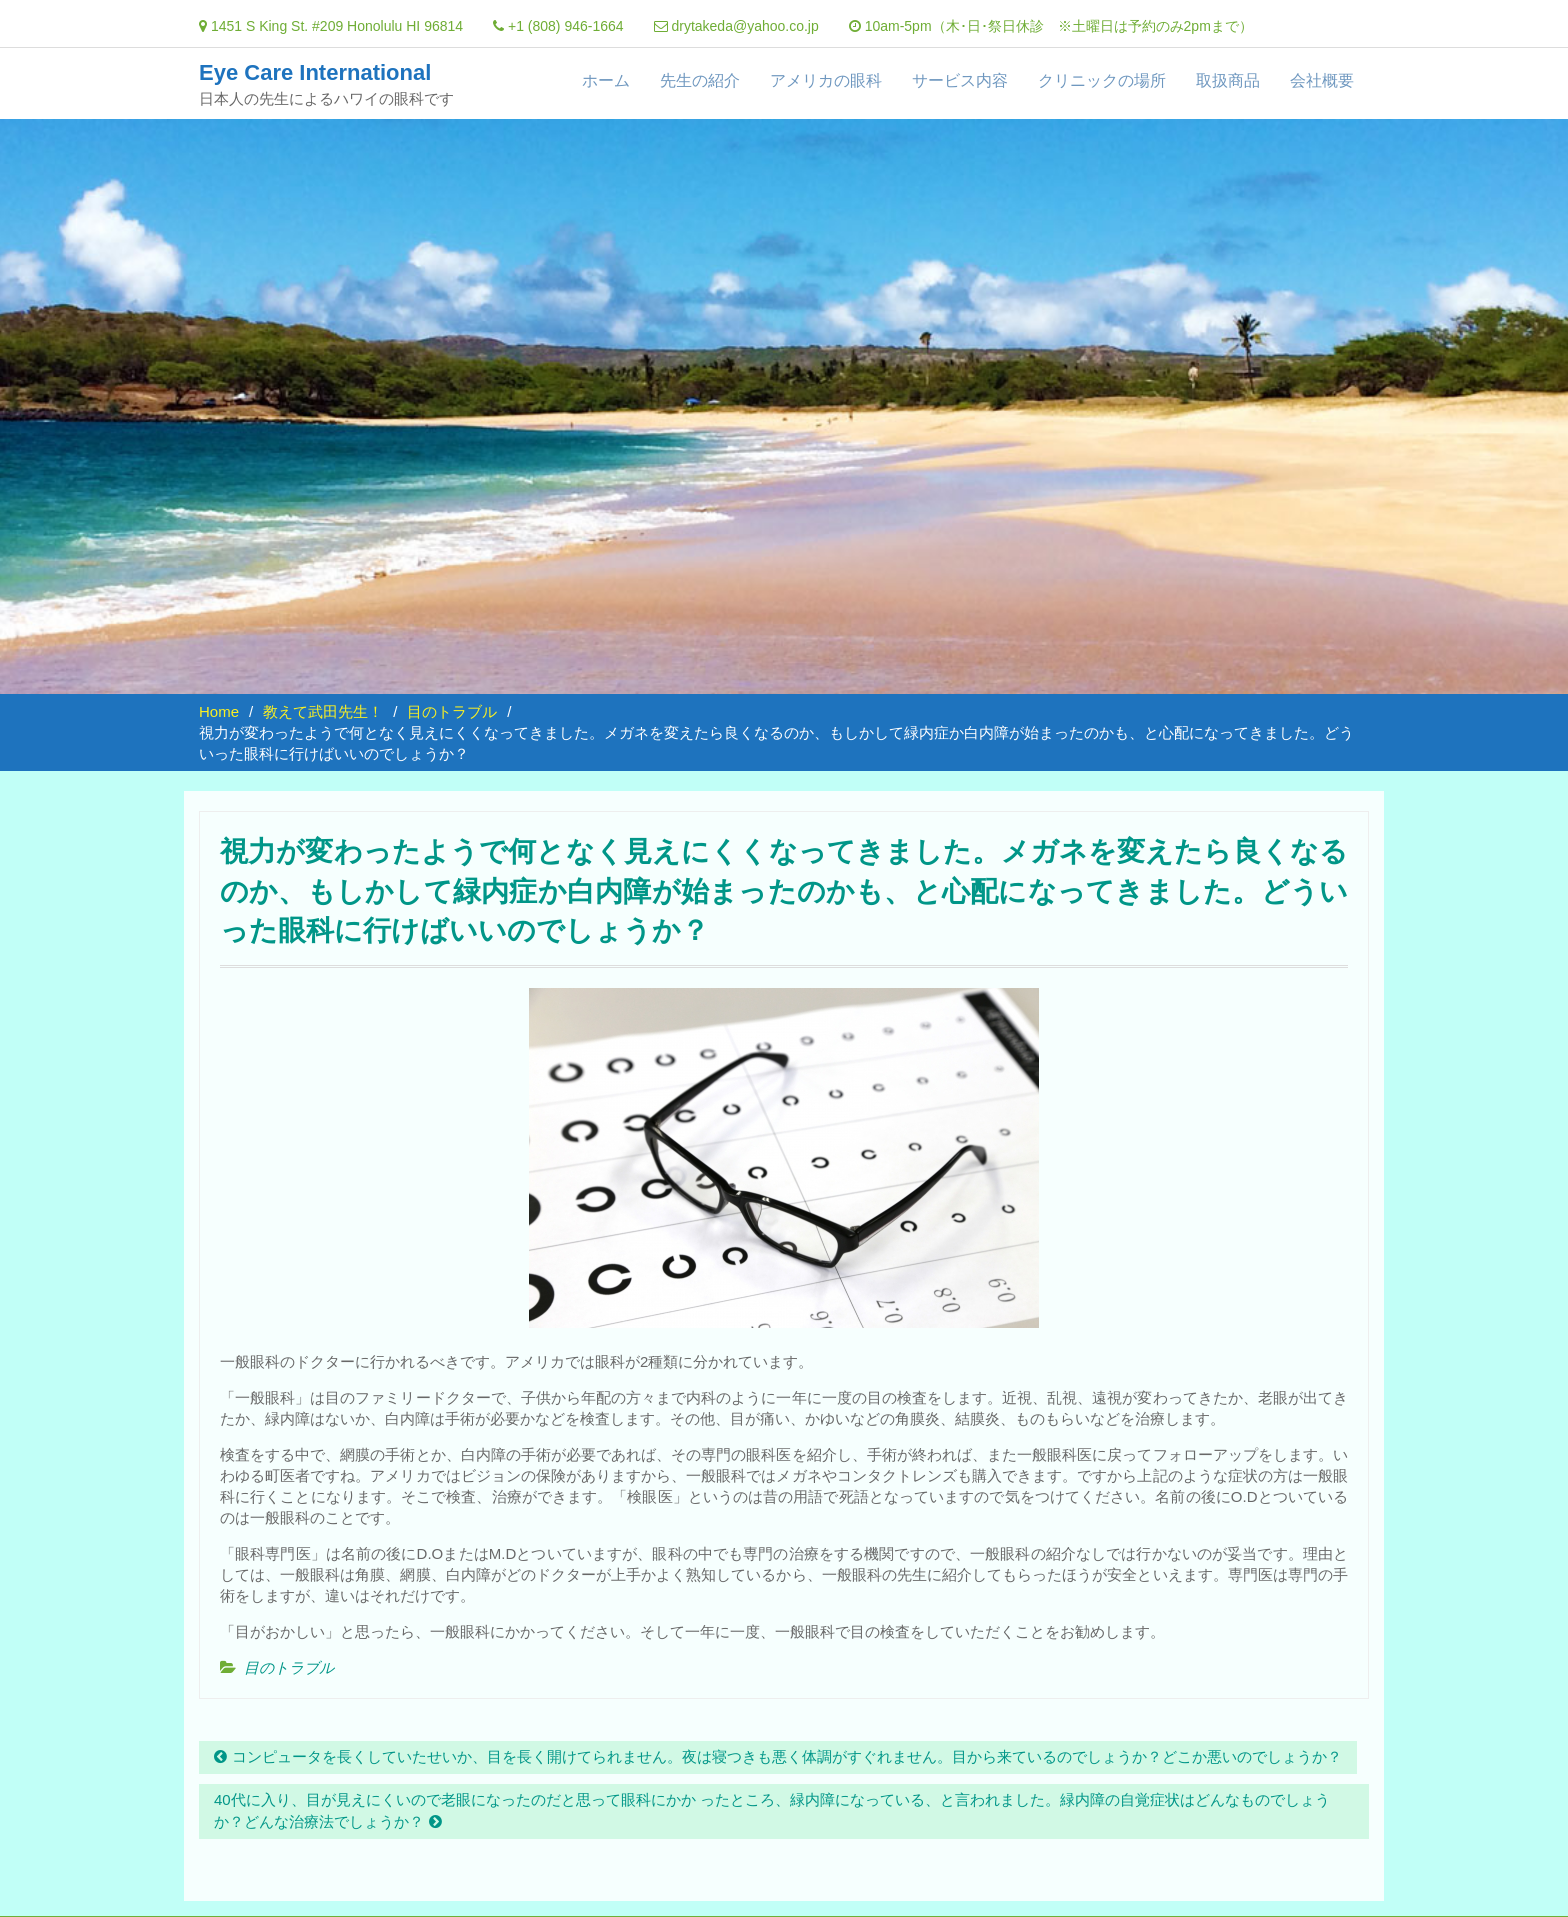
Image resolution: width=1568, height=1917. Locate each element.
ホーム (606, 80)
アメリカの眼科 (826, 80)
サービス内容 (960, 80)
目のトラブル (289, 1667)
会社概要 (1322, 80)
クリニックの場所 (1102, 80)
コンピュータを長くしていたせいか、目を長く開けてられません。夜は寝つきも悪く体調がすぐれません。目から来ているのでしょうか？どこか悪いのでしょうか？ (787, 1756)
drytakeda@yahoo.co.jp (744, 26)
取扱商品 (1228, 80)
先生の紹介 (700, 80)
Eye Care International (315, 72)
